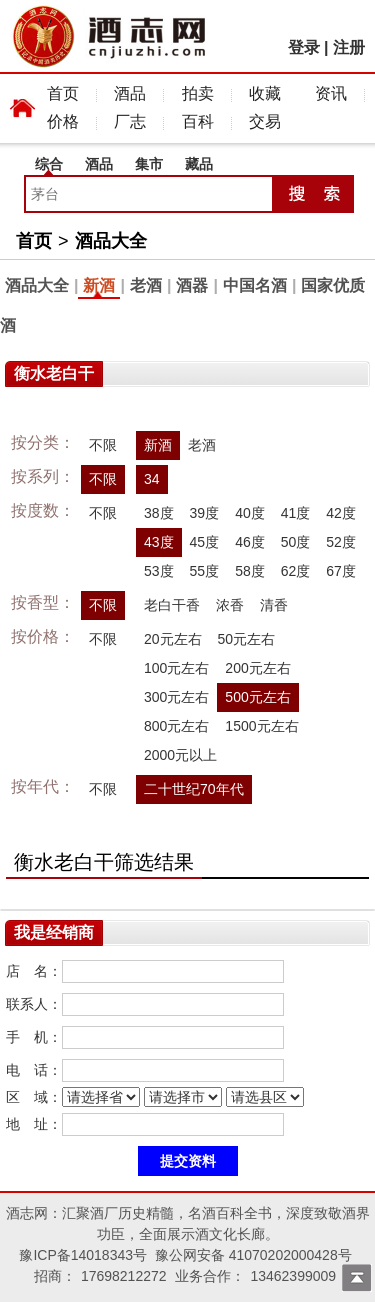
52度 (341, 542)
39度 (205, 513)
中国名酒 (255, 285)
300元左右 (176, 697)
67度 (341, 571)
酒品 (130, 93)
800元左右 (176, 726)
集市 (149, 164)
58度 (250, 571)
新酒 (99, 285)
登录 (304, 47)
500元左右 (257, 697)
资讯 (331, 93)
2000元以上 (180, 755)
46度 (250, 542)
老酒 (146, 285)
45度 (205, 542)
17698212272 (124, 1276)
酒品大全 (111, 241)
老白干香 (172, 605)
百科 (198, 121)
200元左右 (257, 668)
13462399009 (293, 1276)
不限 (103, 445)
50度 (296, 542)
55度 (205, 571)
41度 (296, 513)
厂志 (130, 121)
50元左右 (247, 639)
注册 (349, 47)
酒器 (192, 285)
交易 (265, 121)
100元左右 (176, 668)
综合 (49, 164)
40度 (250, 513)
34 (152, 479)
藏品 (199, 164)
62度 (296, 571)
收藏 (265, 93)
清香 (274, 605)
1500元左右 (261, 726)
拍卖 (198, 93)
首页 (63, 93)
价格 (63, 121)
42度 (341, 513)
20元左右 (173, 639)
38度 (159, 513)
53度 (159, 571)
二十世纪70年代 (194, 789)
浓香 (230, 605)
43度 (159, 542)
